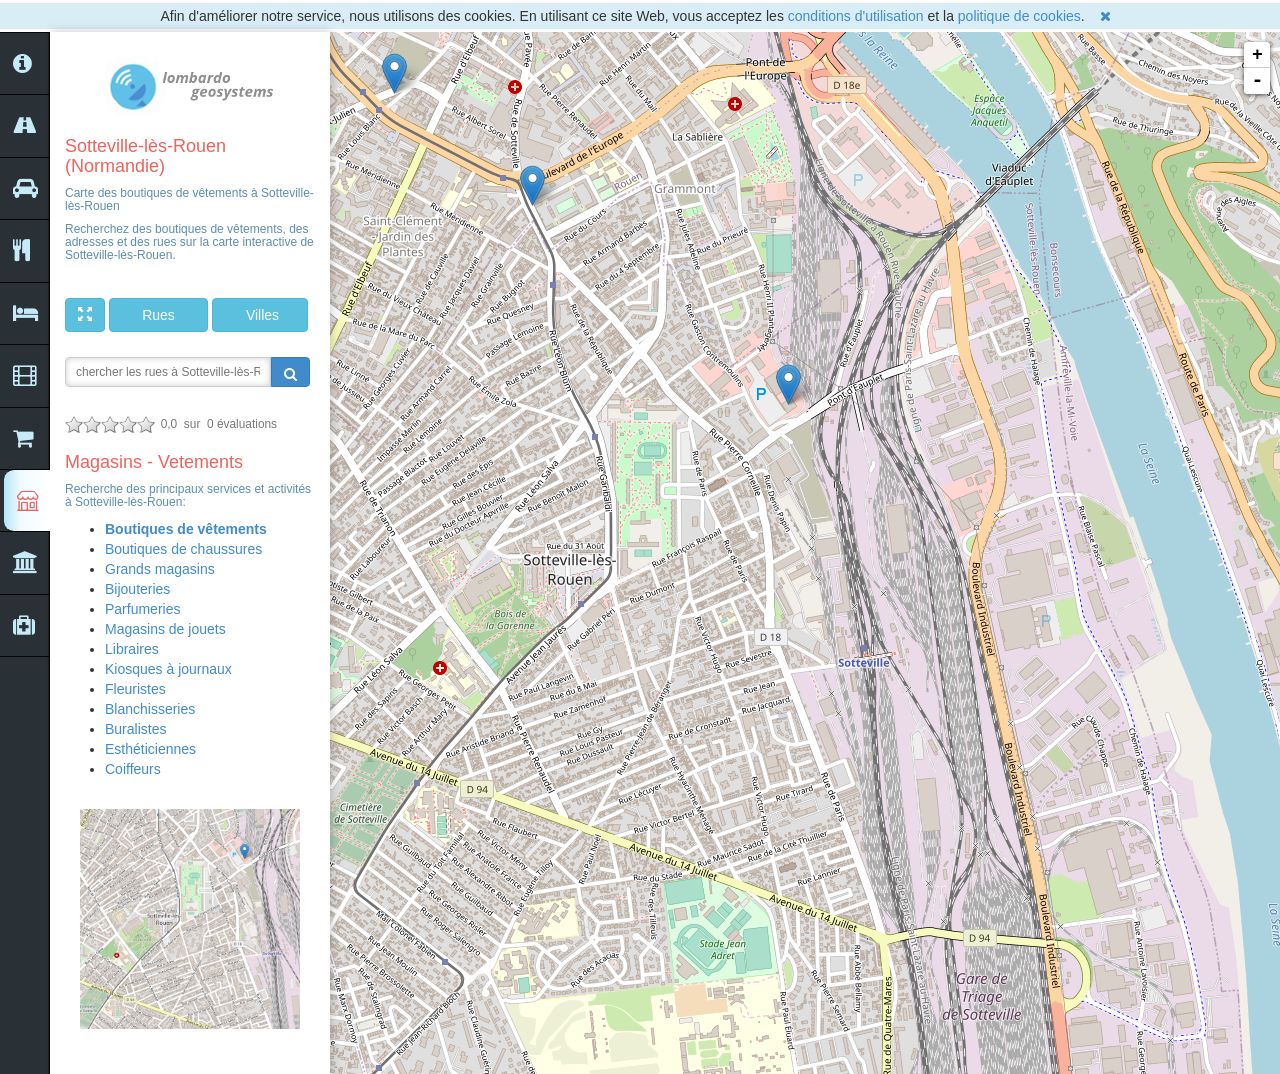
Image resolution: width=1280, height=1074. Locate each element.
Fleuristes (135, 689)
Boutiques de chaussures (183, 549)
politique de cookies (1019, 16)
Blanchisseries (150, 709)
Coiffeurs (133, 769)
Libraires (132, 649)
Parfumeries (142, 609)
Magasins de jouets (165, 629)
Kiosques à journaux (168, 669)
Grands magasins (160, 569)
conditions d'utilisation (856, 16)
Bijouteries (137, 589)
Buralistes (135, 729)
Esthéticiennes (150, 749)
